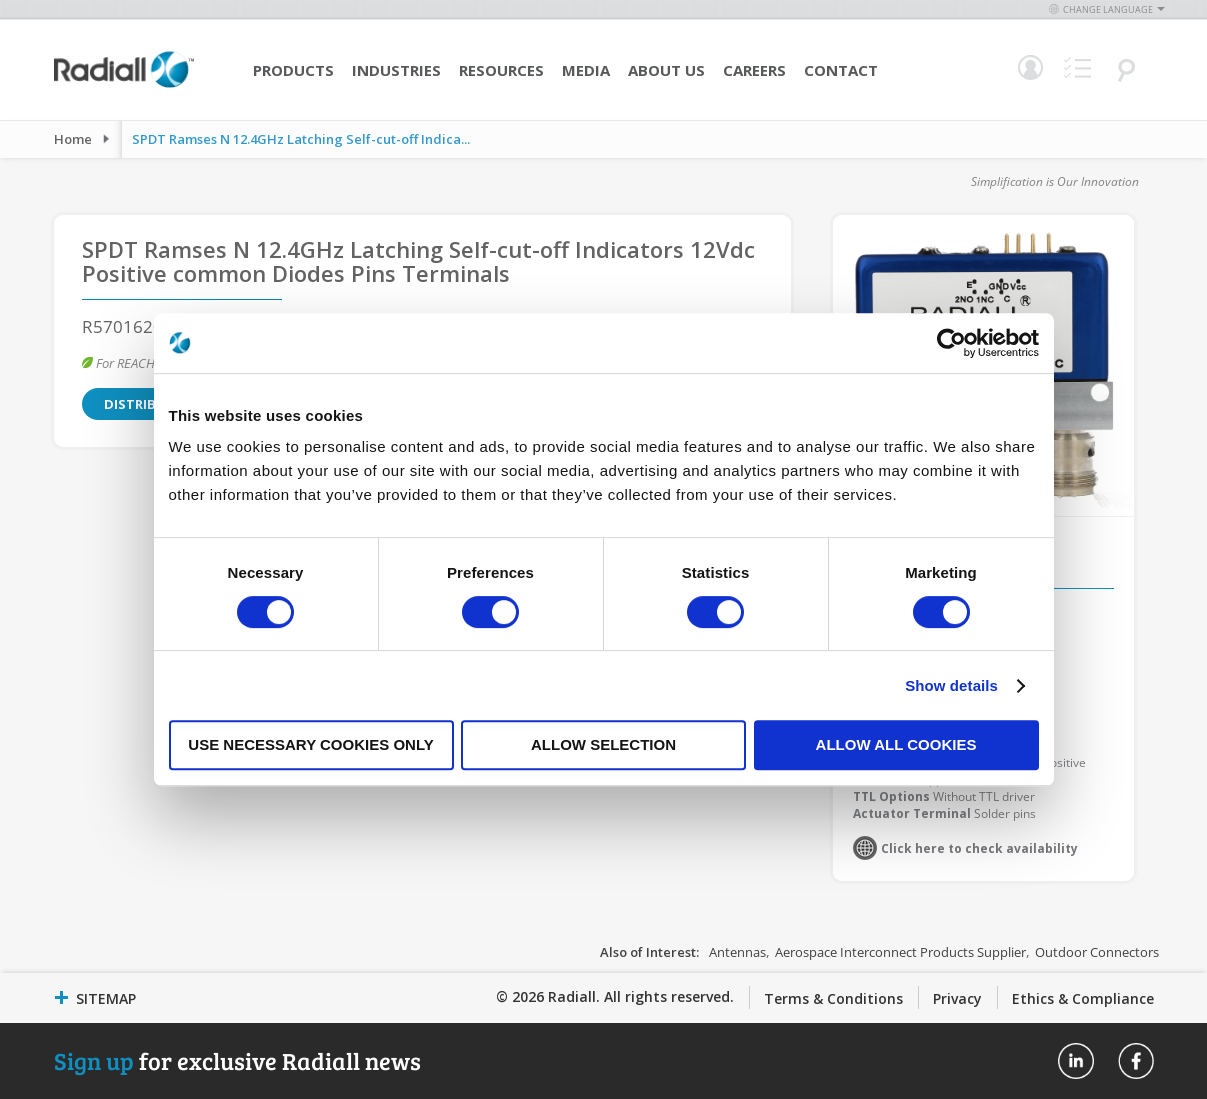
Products (293, 70)
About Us (666, 70)
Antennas (737, 952)
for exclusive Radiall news (237, 1060)
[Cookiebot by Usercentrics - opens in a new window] (951, 343)
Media (586, 70)
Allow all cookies (896, 744)
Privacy (957, 998)
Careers (754, 70)
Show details (951, 685)
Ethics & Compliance (1083, 998)
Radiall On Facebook (1136, 1061)
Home (73, 139)
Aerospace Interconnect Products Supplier (900, 952)
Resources (501, 70)
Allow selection (603, 744)
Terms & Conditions (833, 998)
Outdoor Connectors (1097, 952)
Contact (841, 70)
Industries (396, 70)
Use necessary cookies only (310, 744)
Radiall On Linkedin (1076, 1061)
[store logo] (124, 85)
